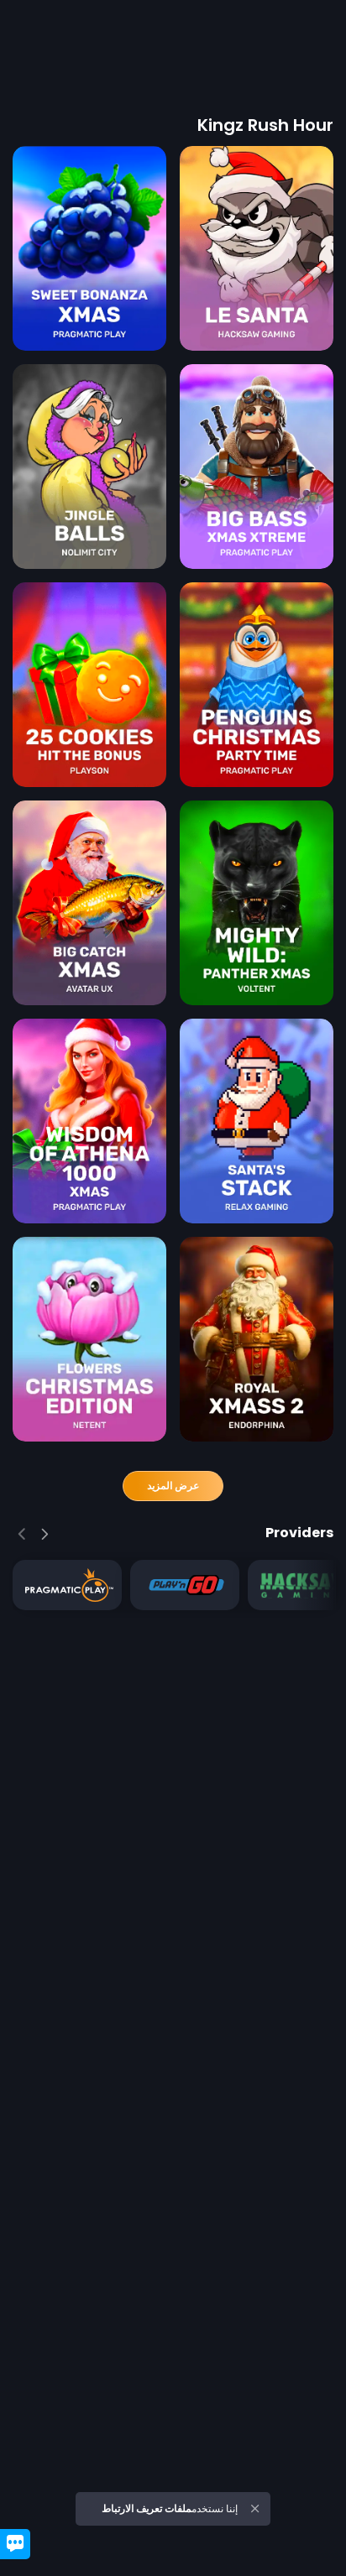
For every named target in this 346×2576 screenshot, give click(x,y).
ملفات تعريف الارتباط (146, 2508)
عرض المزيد (173, 1485)
